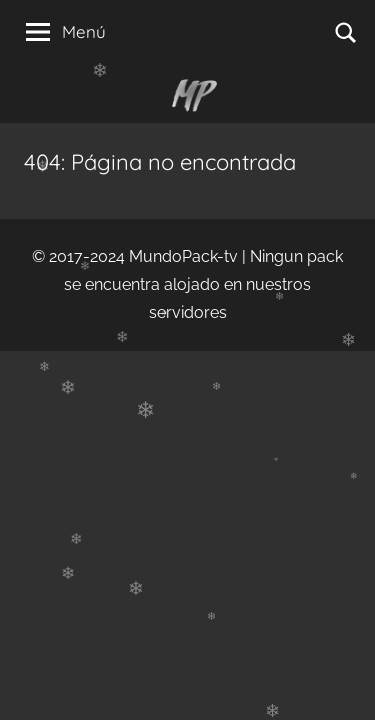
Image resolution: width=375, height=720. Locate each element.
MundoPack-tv (183, 256)
